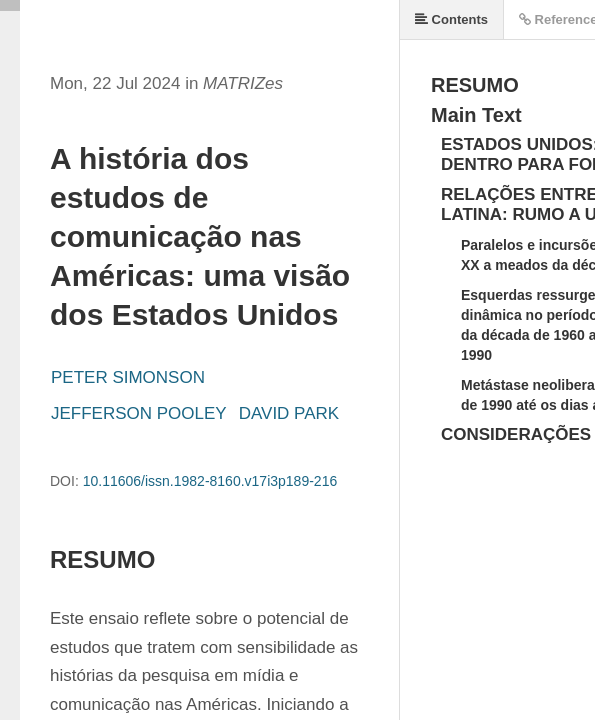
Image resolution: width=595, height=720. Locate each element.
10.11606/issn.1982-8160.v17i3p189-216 (210, 481)
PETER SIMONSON (128, 377)
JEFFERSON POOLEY (139, 413)
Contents (451, 19)
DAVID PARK (289, 413)
